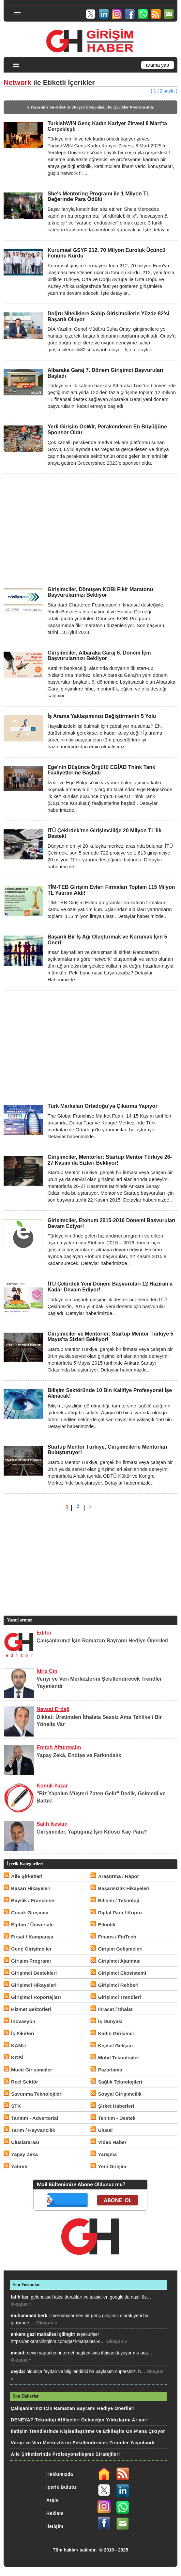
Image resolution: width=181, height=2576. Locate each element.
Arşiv (52, 2500)
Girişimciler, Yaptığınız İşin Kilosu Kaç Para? (92, 1832)
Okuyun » (21, 2304)
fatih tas (19, 2297)
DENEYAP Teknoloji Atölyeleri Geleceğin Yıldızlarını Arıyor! (79, 2419)
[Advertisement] (90, 530)
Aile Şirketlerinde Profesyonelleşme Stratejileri (65, 2454)
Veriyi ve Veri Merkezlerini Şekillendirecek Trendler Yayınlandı (83, 2442)
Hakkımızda (59, 2474)
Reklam (55, 2513)
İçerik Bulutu (61, 2487)
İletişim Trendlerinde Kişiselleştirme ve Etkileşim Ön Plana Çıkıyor (88, 2431)
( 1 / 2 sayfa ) (164, 90)
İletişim (54, 2526)
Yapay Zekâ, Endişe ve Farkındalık (79, 1755)
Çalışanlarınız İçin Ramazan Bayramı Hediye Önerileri (103, 1640)
